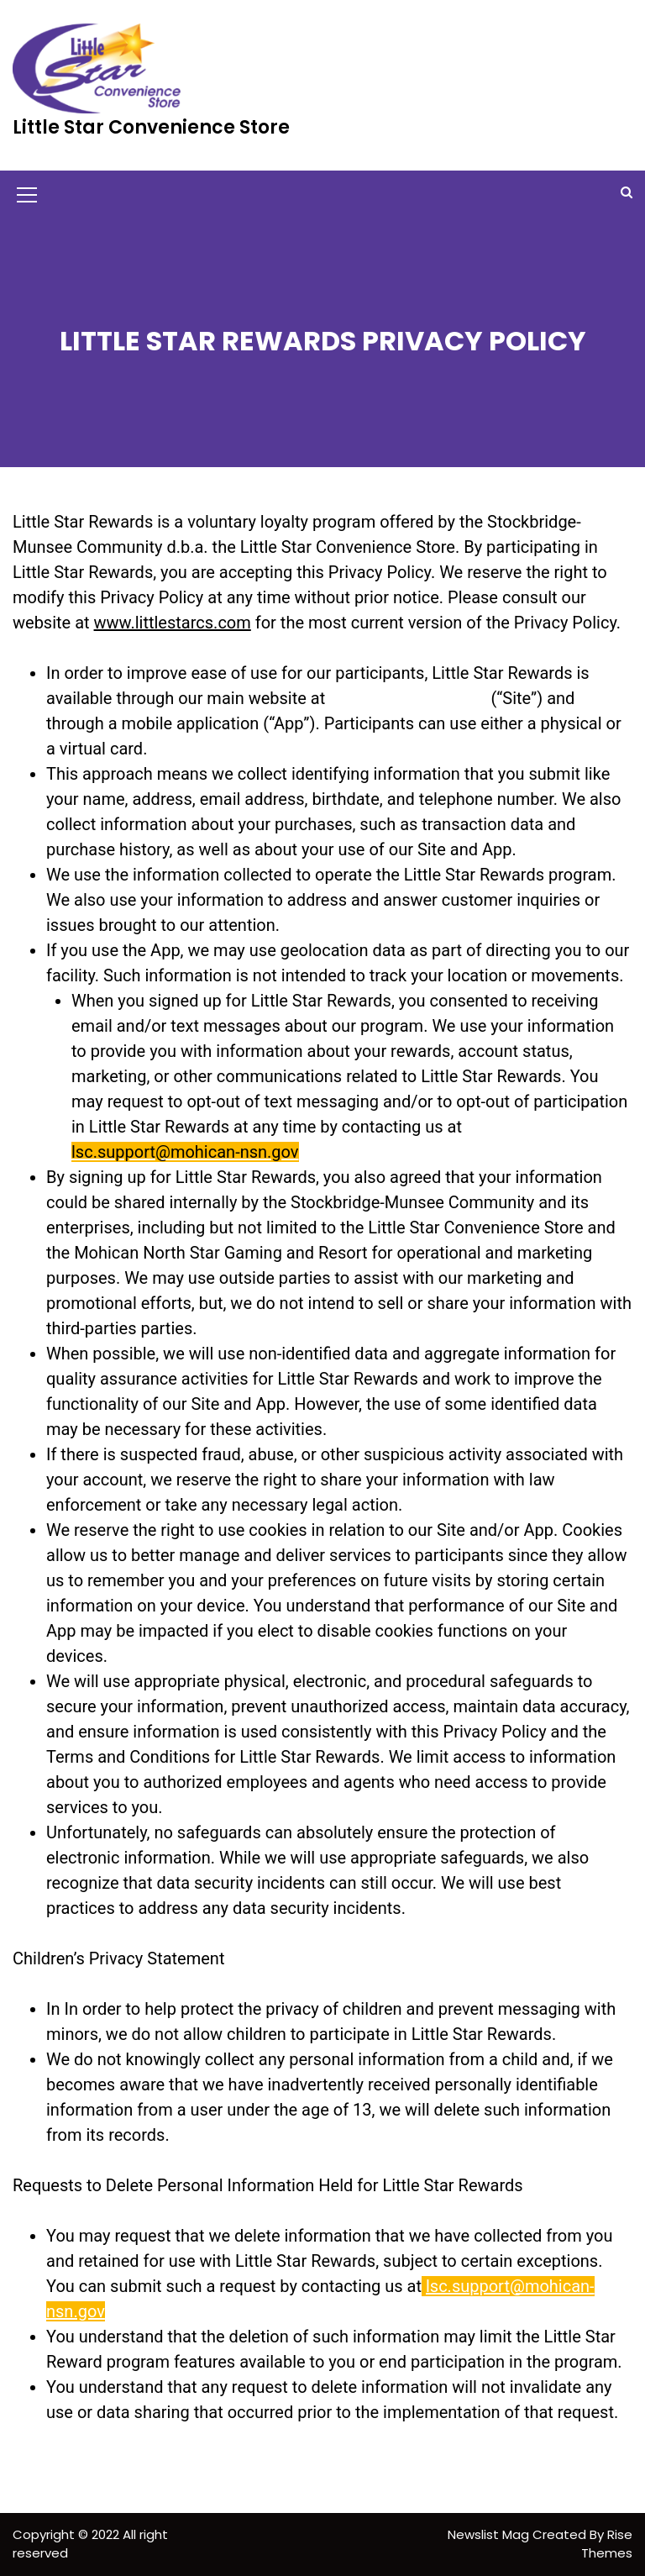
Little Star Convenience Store (151, 127)
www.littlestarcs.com (172, 622)
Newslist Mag (490, 2534)
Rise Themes (606, 2544)
